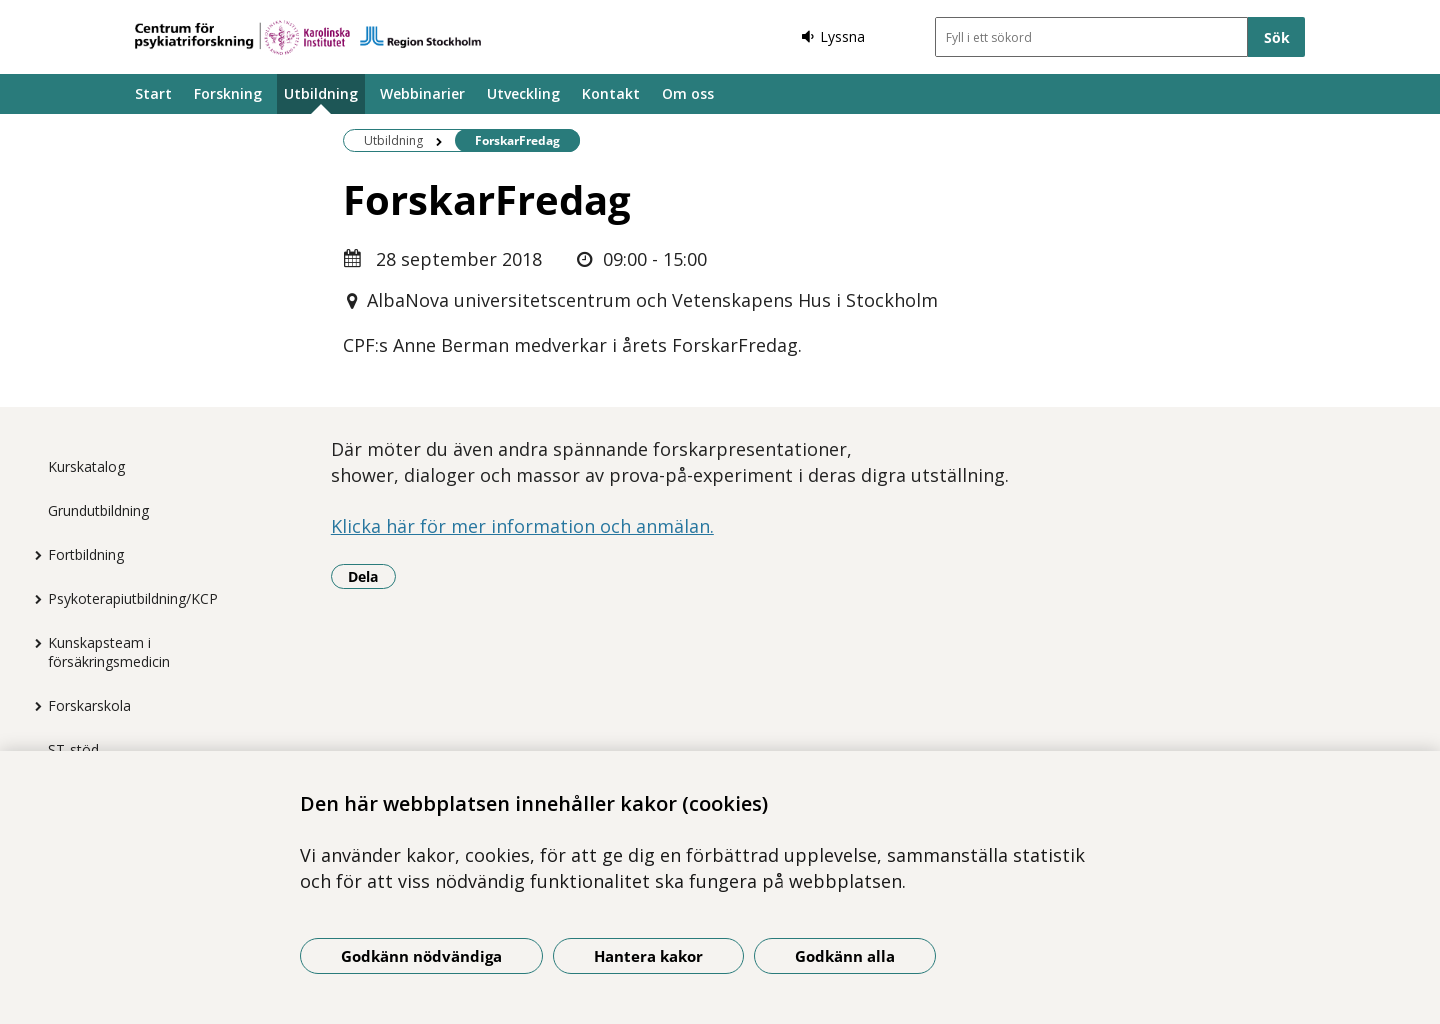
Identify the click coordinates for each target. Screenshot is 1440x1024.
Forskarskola (89, 705)
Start (153, 93)
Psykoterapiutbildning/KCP (133, 598)
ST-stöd (73, 749)
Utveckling (523, 93)
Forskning (228, 93)
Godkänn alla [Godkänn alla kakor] (845, 956)
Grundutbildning (98, 510)
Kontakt (611, 93)
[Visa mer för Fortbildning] (33, 555)
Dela (372, 576)
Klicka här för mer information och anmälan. (522, 526)
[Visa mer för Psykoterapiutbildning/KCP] (33, 599)
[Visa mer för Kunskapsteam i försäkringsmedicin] (33, 643)
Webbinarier (422, 93)
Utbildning (321, 93)
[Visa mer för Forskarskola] (33, 706)
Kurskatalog (86, 466)
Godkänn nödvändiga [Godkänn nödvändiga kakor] (421, 956)
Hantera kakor (648, 956)
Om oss (688, 93)
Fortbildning (86, 554)
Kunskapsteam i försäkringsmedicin (109, 652)
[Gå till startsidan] (308, 37)
